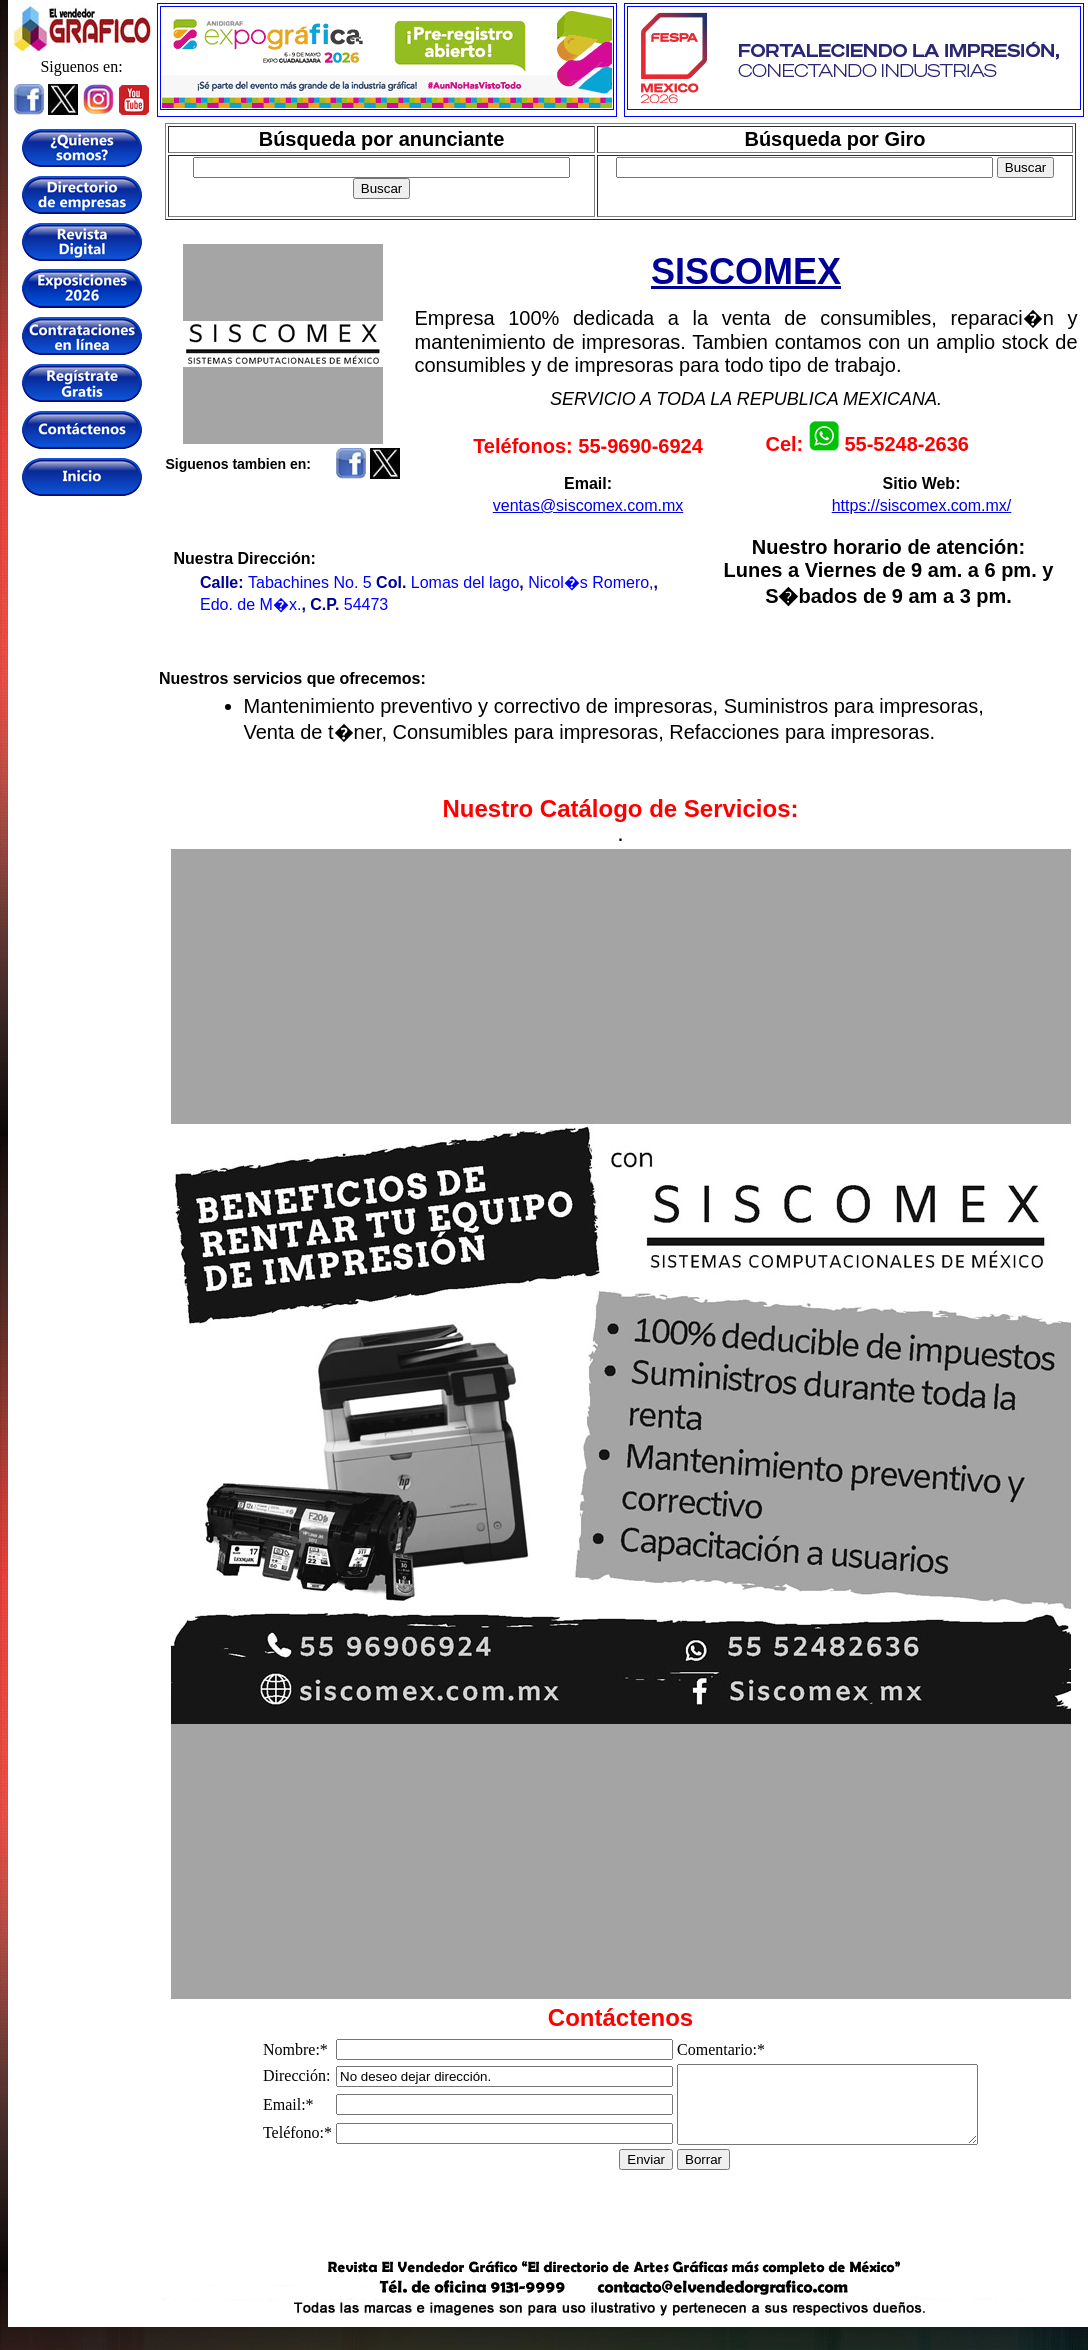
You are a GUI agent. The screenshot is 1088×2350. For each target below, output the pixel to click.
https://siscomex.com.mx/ (922, 505)
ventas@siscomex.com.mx (588, 505)
